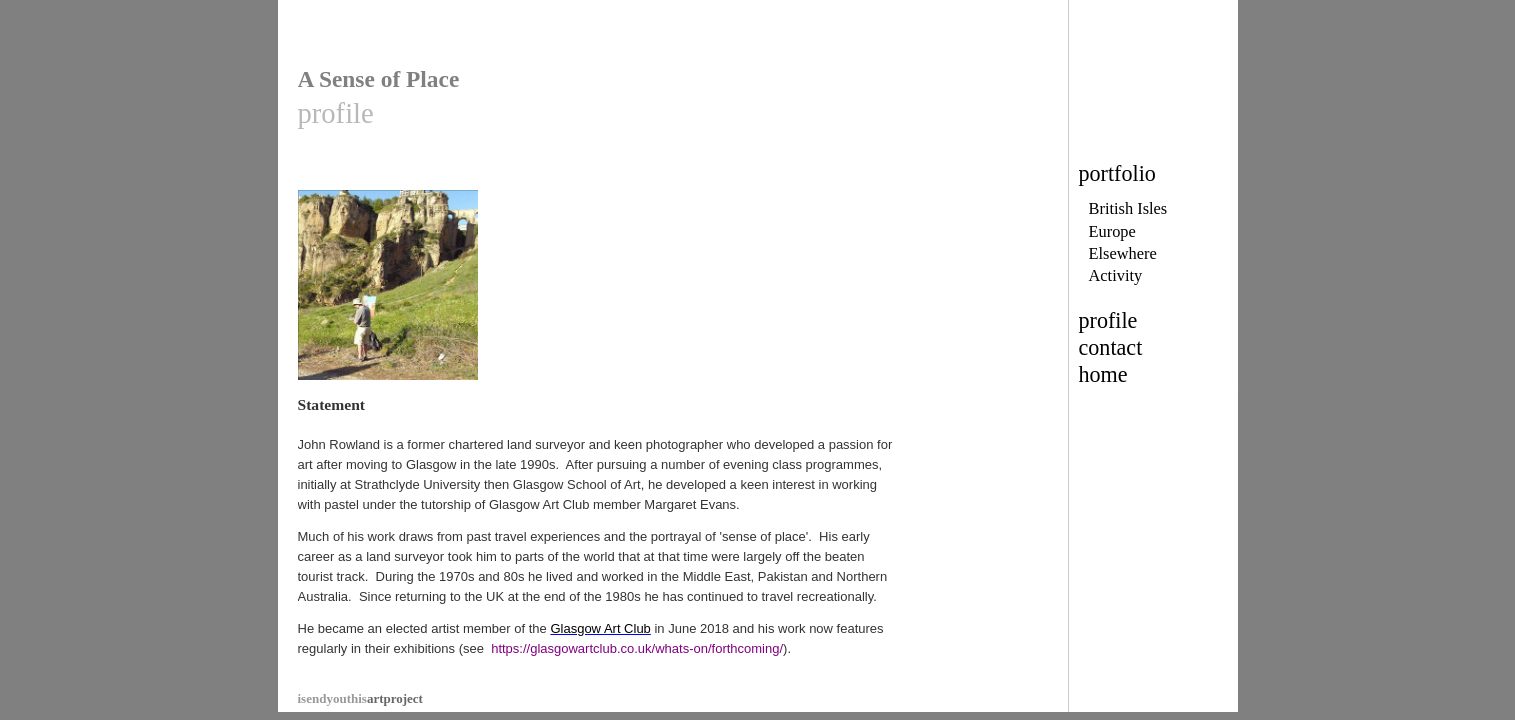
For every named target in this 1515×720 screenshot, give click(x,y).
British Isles (1128, 208)
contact (1111, 347)
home (1103, 374)
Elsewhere (1123, 253)
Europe (1112, 231)
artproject (360, 673)
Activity (1116, 275)
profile (1108, 320)
